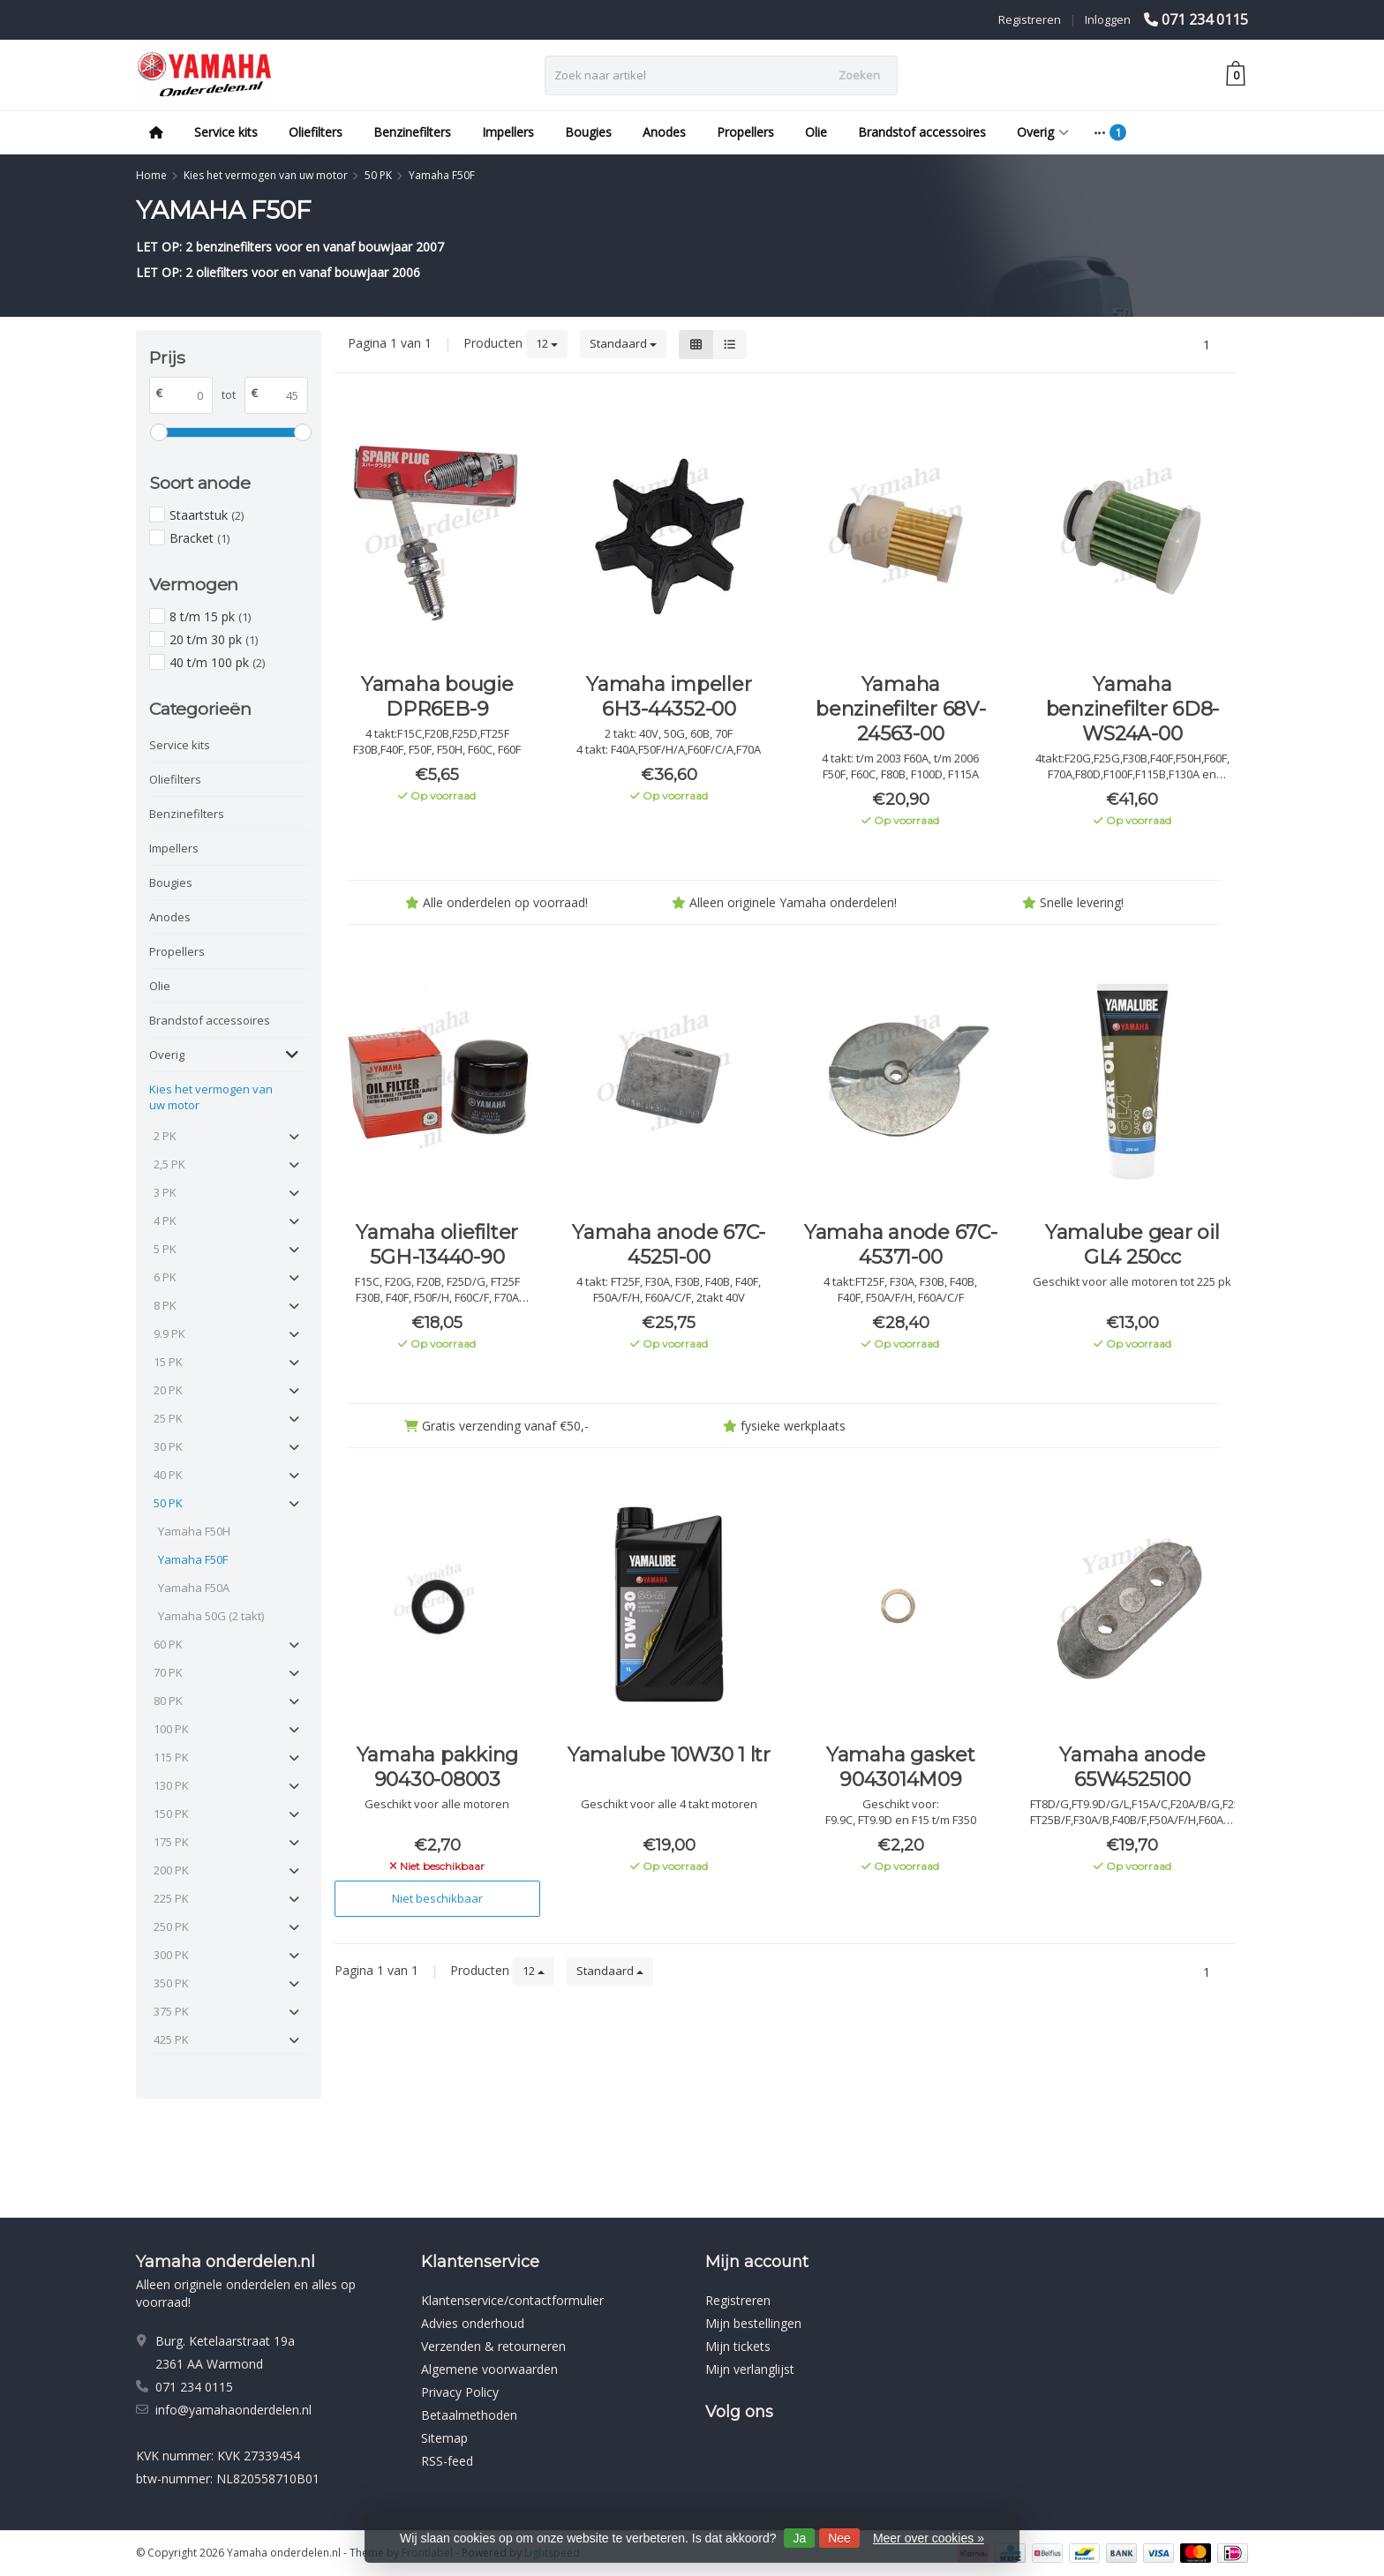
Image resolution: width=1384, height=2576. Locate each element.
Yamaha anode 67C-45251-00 (668, 1244)
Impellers (508, 132)
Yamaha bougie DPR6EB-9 (437, 696)
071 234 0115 (1205, 19)
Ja (799, 2538)
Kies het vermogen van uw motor (211, 1097)
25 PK (168, 1418)
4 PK (165, 1220)
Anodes (664, 132)
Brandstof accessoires (922, 132)
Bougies (588, 132)
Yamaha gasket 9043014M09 (900, 1767)
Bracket (199, 537)
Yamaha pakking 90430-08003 (438, 1767)
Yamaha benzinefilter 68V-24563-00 (901, 709)
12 (547, 343)
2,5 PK (169, 1164)
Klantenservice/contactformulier (512, 2300)
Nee (839, 2538)
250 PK (171, 1926)
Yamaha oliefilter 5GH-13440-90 (437, 1244)
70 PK (168, 1672)
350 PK (171, 1983)
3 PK (165, 1192)
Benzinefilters (412, 132)
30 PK (168, 1446)
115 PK (171, 1757)
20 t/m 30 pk (213, 639)
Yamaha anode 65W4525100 (1132, 1767)
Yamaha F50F (193, 1559)
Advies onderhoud (472, 2323)
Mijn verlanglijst (749, 2369)
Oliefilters (315, 132)
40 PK (168, 1475)
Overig (1043, 132)
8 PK (165, 1305)
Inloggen (1108, 19)
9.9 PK (169, 1333)
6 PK (165, 1277)
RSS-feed (447, 2460)
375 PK (171, 2011)
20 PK (168, 1390)
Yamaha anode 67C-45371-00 (900, 1244)
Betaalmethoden (469, 2415)
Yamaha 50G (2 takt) (211, 1616)
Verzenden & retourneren (493, 2346)
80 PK (168, 1701)
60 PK (168, 1644)
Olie (816, 132)
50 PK (168, 1503)
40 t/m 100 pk (217, 662)
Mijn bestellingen (753, 2323)
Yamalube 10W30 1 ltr (669, 1755)
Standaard (623, 343)
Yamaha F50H (194, 1531)
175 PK (171, 1842)
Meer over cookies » (928, 2538)
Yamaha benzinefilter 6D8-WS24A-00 (1133, 709)
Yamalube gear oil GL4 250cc (1132, 1244)
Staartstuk (206, 515)
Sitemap (444, 2438)
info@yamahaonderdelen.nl (233, 2409)
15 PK (168, 1362)
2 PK (165, 1136)
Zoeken (859, 75)
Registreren (1029, 19)
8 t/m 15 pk (210, 616)
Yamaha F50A (193, 1588)
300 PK (171, 1955)
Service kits (226, 132)
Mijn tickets (738, 2346)
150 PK (171, 1813)
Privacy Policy (460, 2392)
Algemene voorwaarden (489, 2369)
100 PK (171, 1729)
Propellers (745, 132)
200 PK (171, 1870)
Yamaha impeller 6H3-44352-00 (668, 696)
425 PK (171, 2039)
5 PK (165, 1249)
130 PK (171, 1785)
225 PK (171, 1898)
